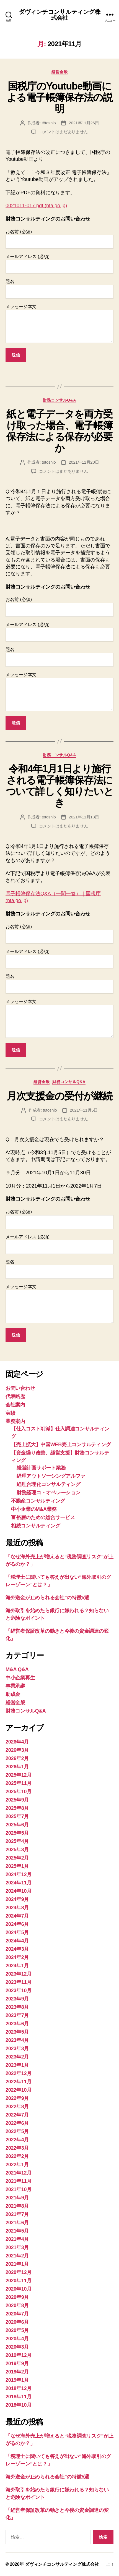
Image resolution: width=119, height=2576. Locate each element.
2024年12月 (19, 1874)
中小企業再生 (20, 1677)
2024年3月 (17, 1949)
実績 (10, 1413)
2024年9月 (17, 1899)
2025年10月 (19, 1791)
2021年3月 (17, 2247)
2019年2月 (17, 2372)
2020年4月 (17, 2338)
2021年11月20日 (84, 462)
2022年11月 (19, 2081)
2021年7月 (17, 2214)
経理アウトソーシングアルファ (51, 1476)
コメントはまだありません (63, 131)
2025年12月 (19, 1775)
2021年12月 (19, 2173)
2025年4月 (17, 1841)
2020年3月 (17, 2347)
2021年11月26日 (84, 122)
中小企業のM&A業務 (33, 1509)
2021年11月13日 (84, 817)
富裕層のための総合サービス (43, 1517)
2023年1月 (17, 2065)
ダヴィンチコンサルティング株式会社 (59, 14)
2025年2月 (17, 1858)
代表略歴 (15, 1396)
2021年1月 (17, 2264)
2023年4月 (17, 2040)
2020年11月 (19, 2280)
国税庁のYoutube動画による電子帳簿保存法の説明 (60, 97)
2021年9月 (17, 2198)
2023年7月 (17, 2015)
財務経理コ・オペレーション (49, 1492)
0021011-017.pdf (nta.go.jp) (36, 205)
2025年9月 (17, 1800)
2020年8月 (17, 2305)
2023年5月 (17, 2032)
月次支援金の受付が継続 (59, 1096)
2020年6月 (17, 2322)
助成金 (13, 1694)
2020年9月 (17, 2297)
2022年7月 (17, 2115)
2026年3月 (17, 1750)
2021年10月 (19, 2189)
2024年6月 (17, 1924)
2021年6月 (17, 2222)
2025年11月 (19, 1783)
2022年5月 (17, 2131)
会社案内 (15, 1405)
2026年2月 (17, 1758)
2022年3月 (17, 2148)
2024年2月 (17, 1957)
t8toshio (49, 122)
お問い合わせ (20, 1388)
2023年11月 (19, 1982)
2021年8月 (17, 2206)
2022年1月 (17, 2164)
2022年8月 (17, 2106)
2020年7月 (17, 2314)
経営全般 (59, 72)
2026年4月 (17, 1742)
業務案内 (15, 1421)
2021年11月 (19, 2181)
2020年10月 (19, 2289)
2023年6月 (17, 2023)
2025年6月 (17, 1824)
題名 (59, 288)
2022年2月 (17, 2156)
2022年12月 (19, 2073)
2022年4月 (17, 2139)
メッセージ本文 (59, 323)
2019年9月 (17, 2363)
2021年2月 (17, 2256)
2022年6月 (17, 2123)
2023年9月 (17, 1999)
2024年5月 (17, 1932)
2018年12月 (19, 2388)
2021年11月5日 (84, 1110)
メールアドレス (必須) (59, 264)
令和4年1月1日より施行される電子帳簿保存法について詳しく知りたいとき (59, 785)
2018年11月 (19, 2396)
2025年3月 (17, 1849)
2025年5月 (17, 1833)
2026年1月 (17, 1766)
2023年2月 (17, 2057)
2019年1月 (17, 2380)
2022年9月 (17, 2098)
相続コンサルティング (35, 1526)
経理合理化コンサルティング (49, 1484)
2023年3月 (17, 2048)
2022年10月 (19, 2090)
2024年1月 (17, 1965)
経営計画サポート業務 (41, 1468)
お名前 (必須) (59, 239)
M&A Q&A (17, 1669)
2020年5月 (17, 2330)
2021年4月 (17, 2239)
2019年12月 (19, 2355)
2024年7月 (17, 1916)
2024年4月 (17, 1941)
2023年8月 (17, 2007)
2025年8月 (17, 1808)
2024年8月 (17, 1907)
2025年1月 (17, 1866)
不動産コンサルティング (38, 1501)
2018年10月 (19, 2405)
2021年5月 (17, 2231)
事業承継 (15, 1686)
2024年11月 (19, 1883)
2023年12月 (19, 1974)
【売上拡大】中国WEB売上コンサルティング (61, 1444)
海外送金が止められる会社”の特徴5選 (47, 1597)
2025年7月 (17, 1816)
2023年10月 (19, 1990)
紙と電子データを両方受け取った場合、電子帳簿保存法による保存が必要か (59, 431)
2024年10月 (19, 1891)
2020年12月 (19, 2272)
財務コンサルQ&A (59, 400)
